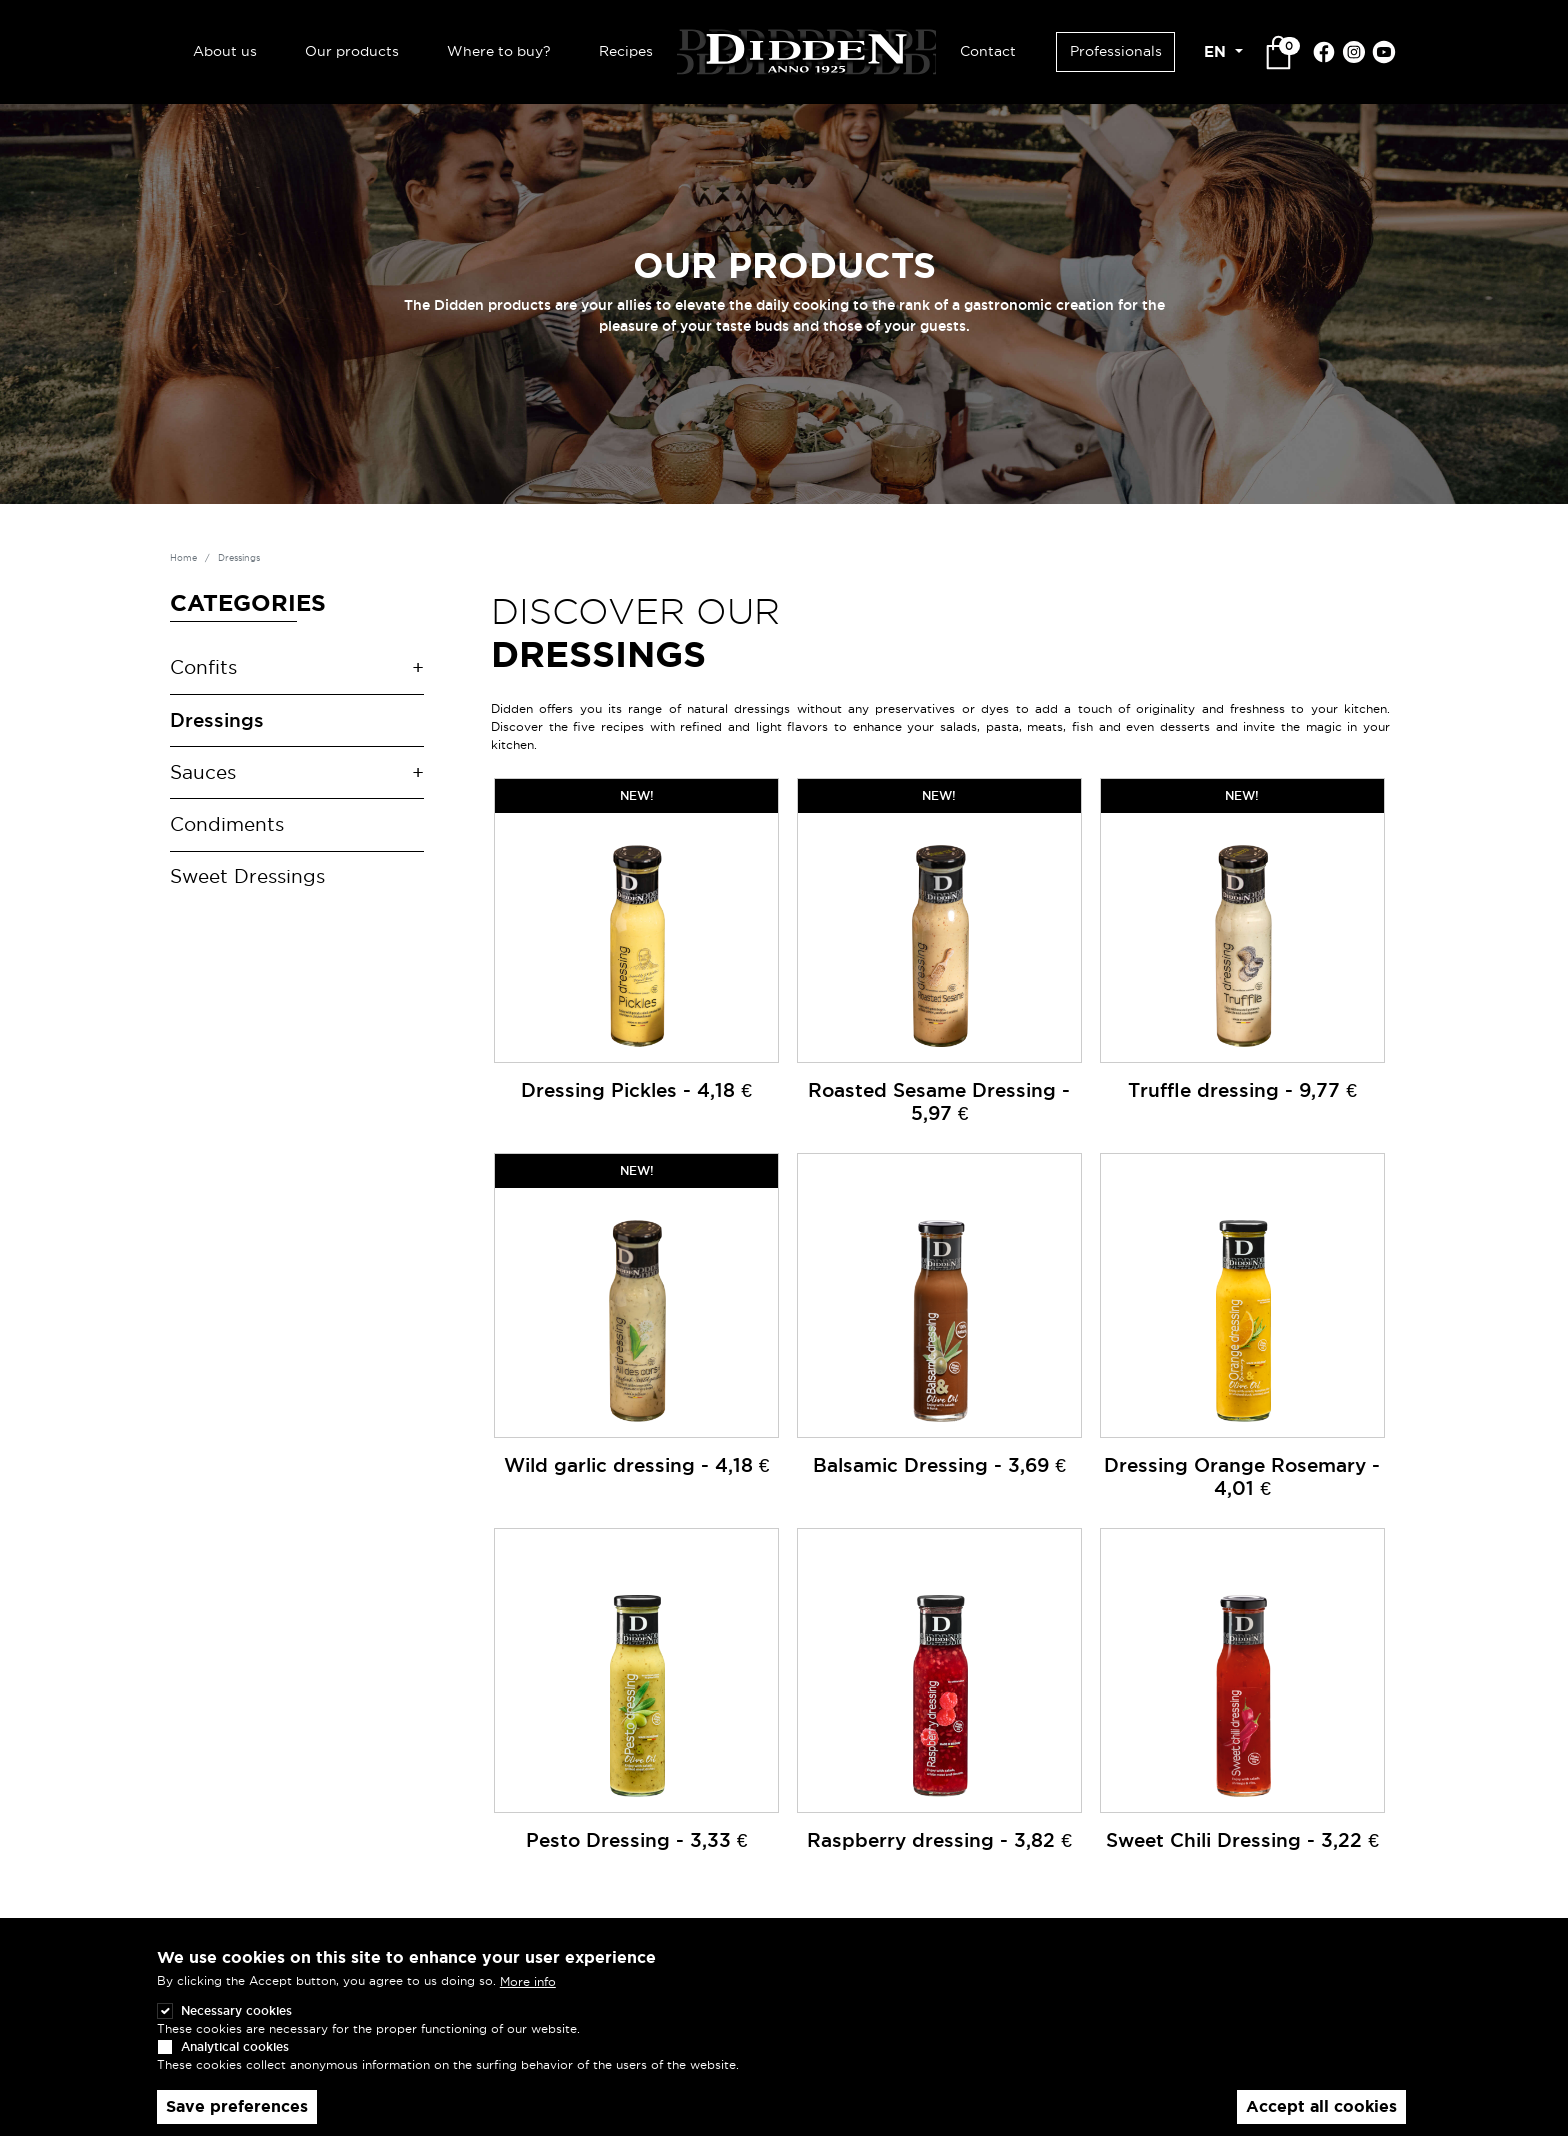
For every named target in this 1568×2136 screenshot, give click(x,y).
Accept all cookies (1321, 2106)
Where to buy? (499, 51)
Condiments (227, 824)
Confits (203, 667)
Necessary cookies (236, 2010)
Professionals (1116, 51)
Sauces (203, 772)
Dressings (217, 720)
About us (225, 51)
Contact (988, 51)
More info (528, 1981)
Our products (352, 51)
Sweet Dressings (247, 876)
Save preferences (237, 2106)
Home (183, 558)
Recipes (626, 51)
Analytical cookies (235, 2046)
